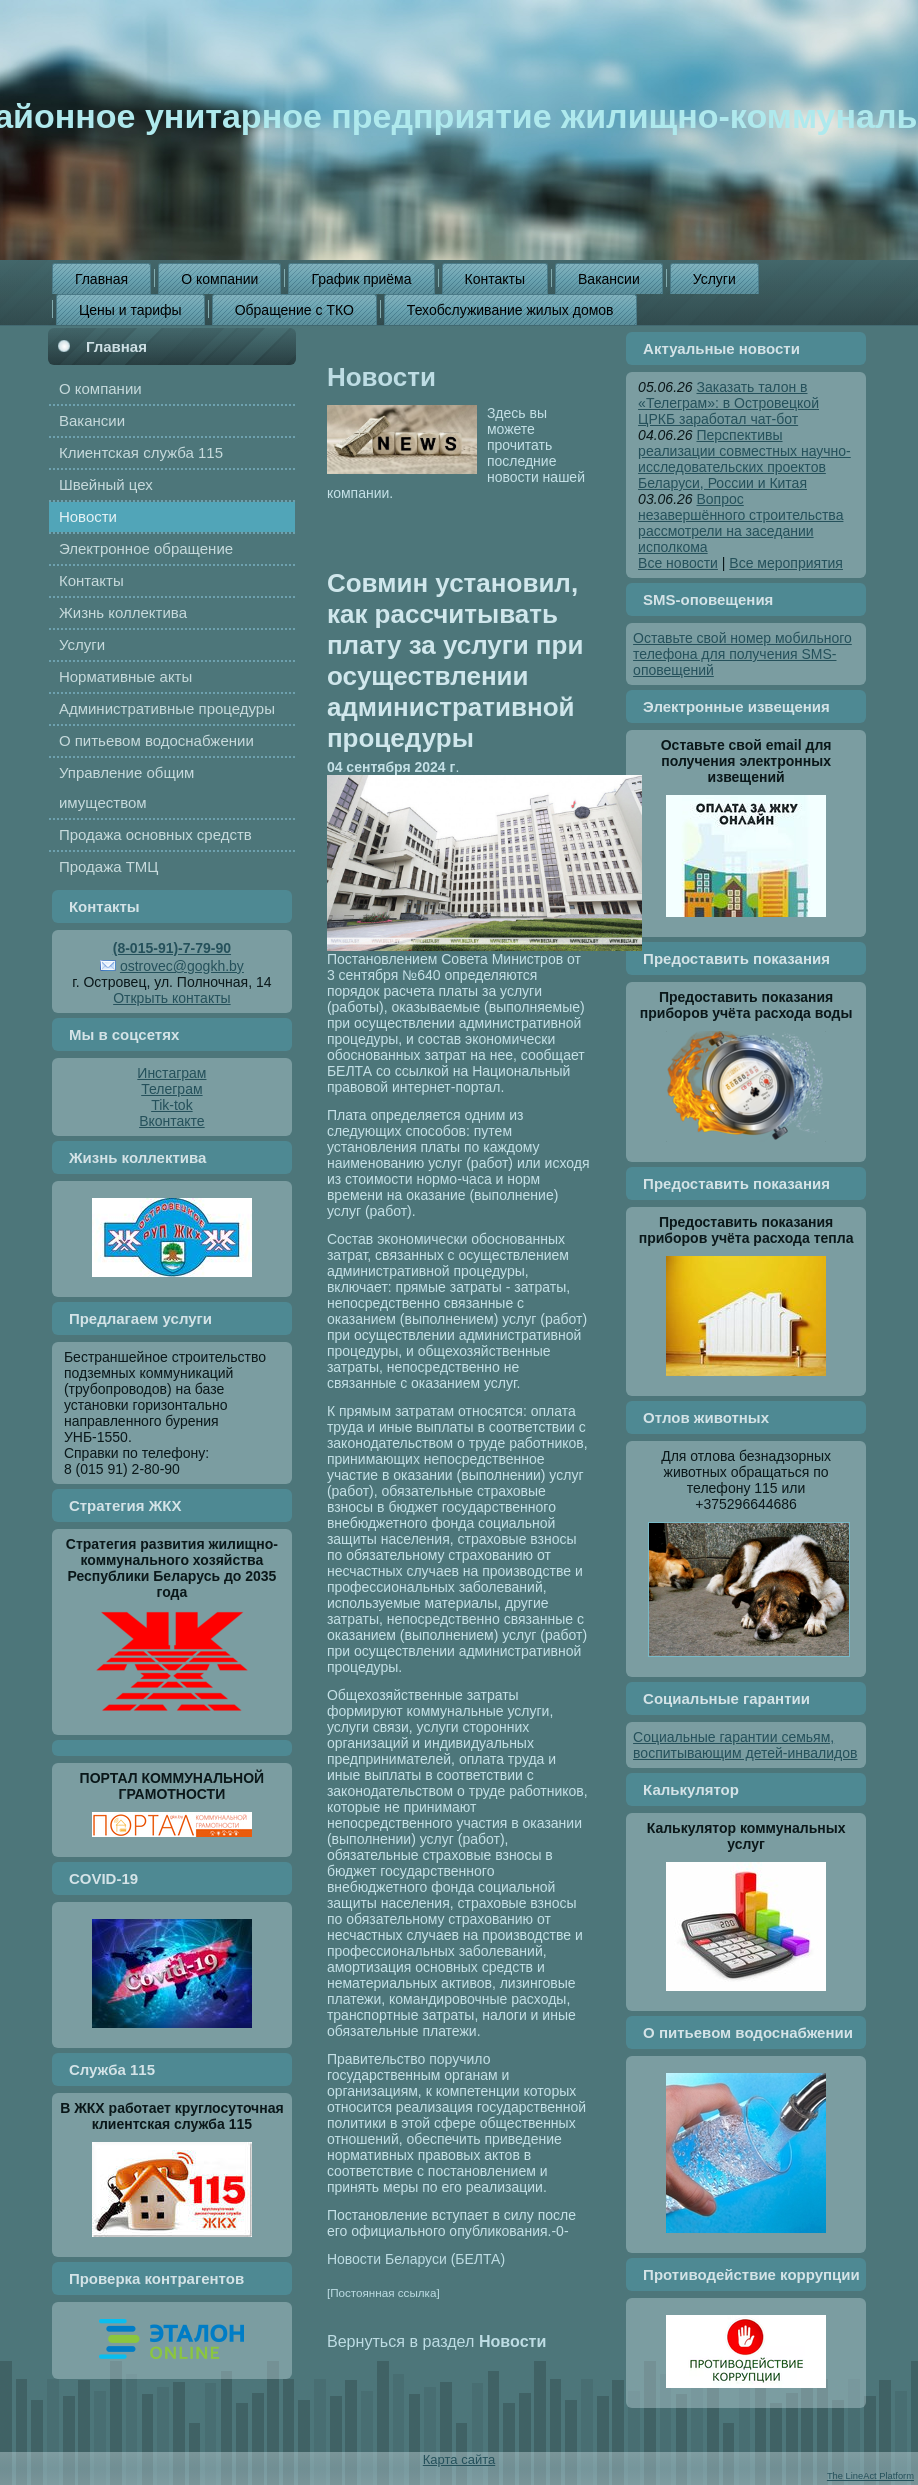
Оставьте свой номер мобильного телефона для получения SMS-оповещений (742, 654)
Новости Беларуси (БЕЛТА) (416, 2259)
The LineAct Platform (870, 2476)
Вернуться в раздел (436, 2341)
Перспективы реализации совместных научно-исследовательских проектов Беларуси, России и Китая (744, 459)
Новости (381, 377)
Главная (116, 346)
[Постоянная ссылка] (383, 2292)
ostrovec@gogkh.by (182, 966)
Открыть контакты (171, 998)
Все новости (678, 563)
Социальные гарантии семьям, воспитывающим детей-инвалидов (745, 1745)
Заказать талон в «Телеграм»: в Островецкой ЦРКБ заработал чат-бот (728, 403)
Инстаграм (171, 1073)
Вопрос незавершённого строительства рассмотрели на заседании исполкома (740, 523)
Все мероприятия (786, 563)
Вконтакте (172, 1121)
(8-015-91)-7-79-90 (172, 948)
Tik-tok (171, 1105)
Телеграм (171, 1089)
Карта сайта (459, 2459)
